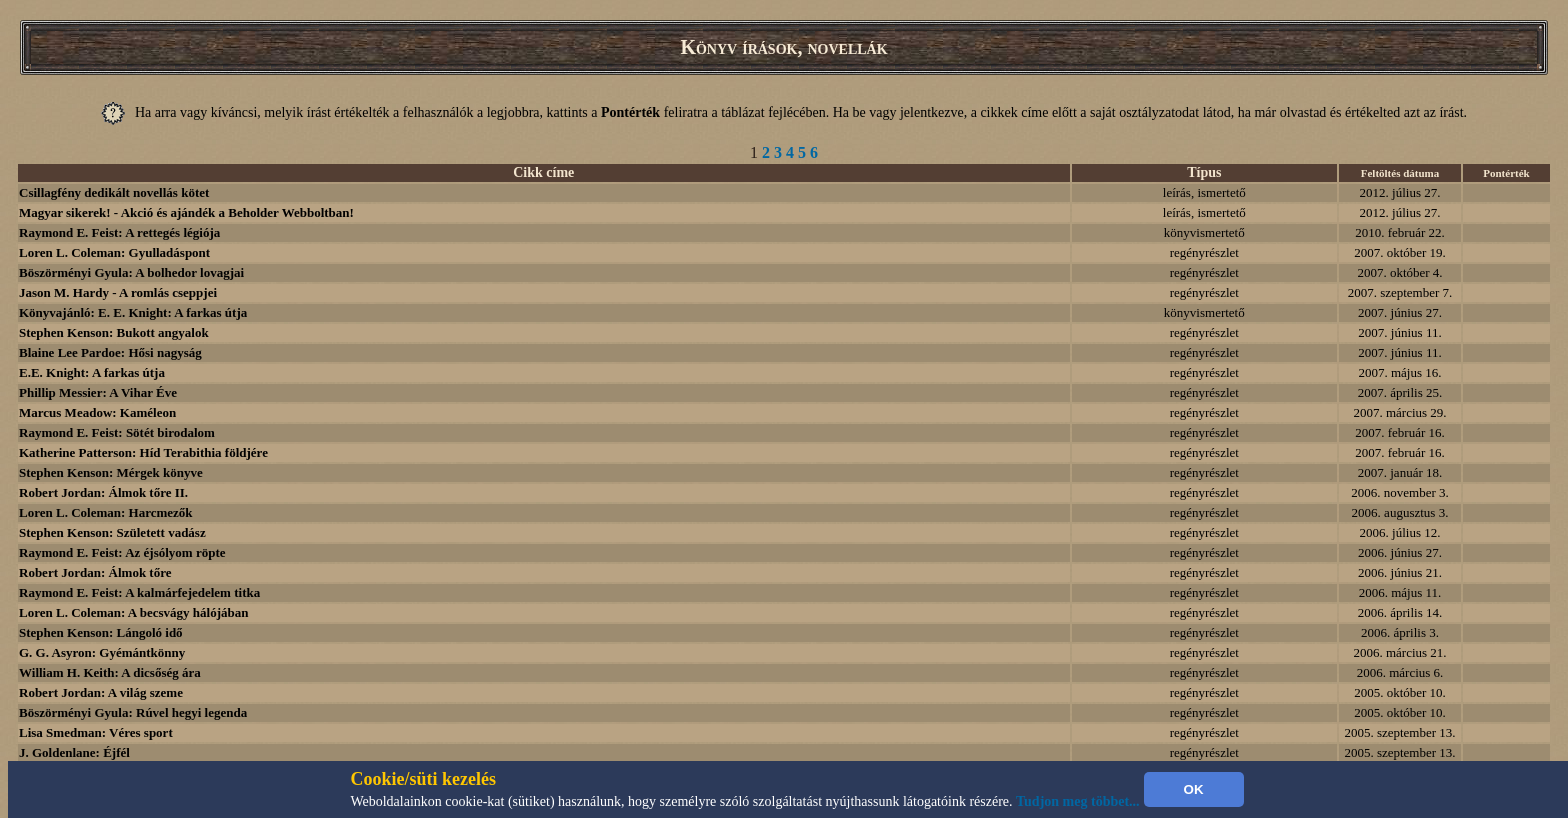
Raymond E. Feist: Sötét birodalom (117, 432)
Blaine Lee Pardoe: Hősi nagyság (110, 352)
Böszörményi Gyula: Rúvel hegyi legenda (133, 712)
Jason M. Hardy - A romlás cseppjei (118, 292)
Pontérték (1506, 173)
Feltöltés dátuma (1400, 173)
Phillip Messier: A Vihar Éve (98, 392)
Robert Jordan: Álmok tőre (95, 572)
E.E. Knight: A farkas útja (92, 372)
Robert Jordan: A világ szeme (101, 692)
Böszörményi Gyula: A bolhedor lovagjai (131, 272)
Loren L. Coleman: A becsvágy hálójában (133, 612)
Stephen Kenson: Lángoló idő (101, 632)
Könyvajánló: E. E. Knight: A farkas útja (133, 312)
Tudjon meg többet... (1078, 801)
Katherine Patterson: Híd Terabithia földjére (143, 452)
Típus (1204, 172)
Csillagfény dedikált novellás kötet (114, 192)
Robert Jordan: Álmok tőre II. (103, 492)
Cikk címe (543, 172)
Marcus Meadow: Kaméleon (97, 412)
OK (1194, 789)
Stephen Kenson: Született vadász (112, 532)
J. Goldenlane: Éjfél (74, 752)
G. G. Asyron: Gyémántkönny (102, 652)
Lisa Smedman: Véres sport (96, 732)
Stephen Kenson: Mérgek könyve (111, 472)
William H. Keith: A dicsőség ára (110, 672)
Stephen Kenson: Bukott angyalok (114, 332)
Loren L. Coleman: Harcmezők (106, 512)
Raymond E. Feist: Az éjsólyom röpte (122, 552)
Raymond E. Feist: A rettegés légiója (119, 232)
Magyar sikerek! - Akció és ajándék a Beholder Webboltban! (186, 212)
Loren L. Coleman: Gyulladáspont (114, 252)
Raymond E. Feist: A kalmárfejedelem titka (139, 592)
